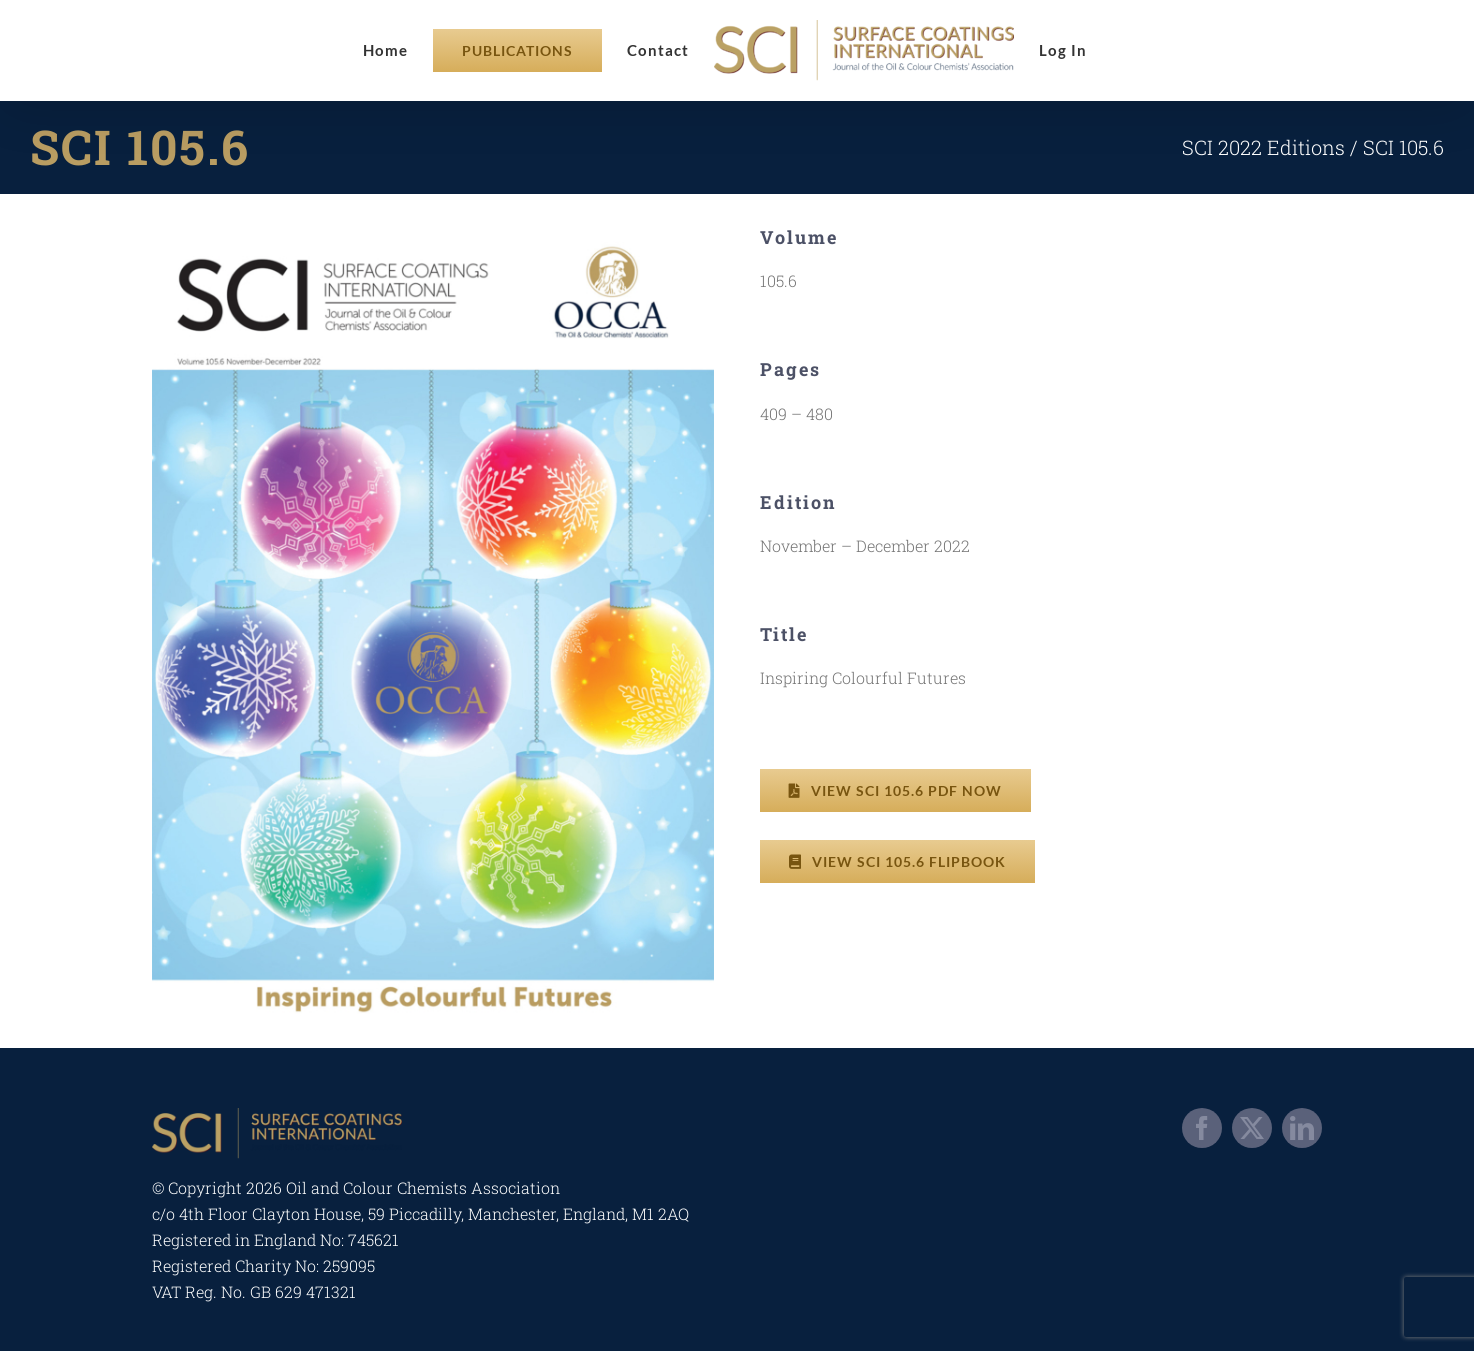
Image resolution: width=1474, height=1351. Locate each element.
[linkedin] (1302, 1128)
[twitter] (1252, 1128)
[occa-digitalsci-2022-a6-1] (433, 233)
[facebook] (1202, 1128)
